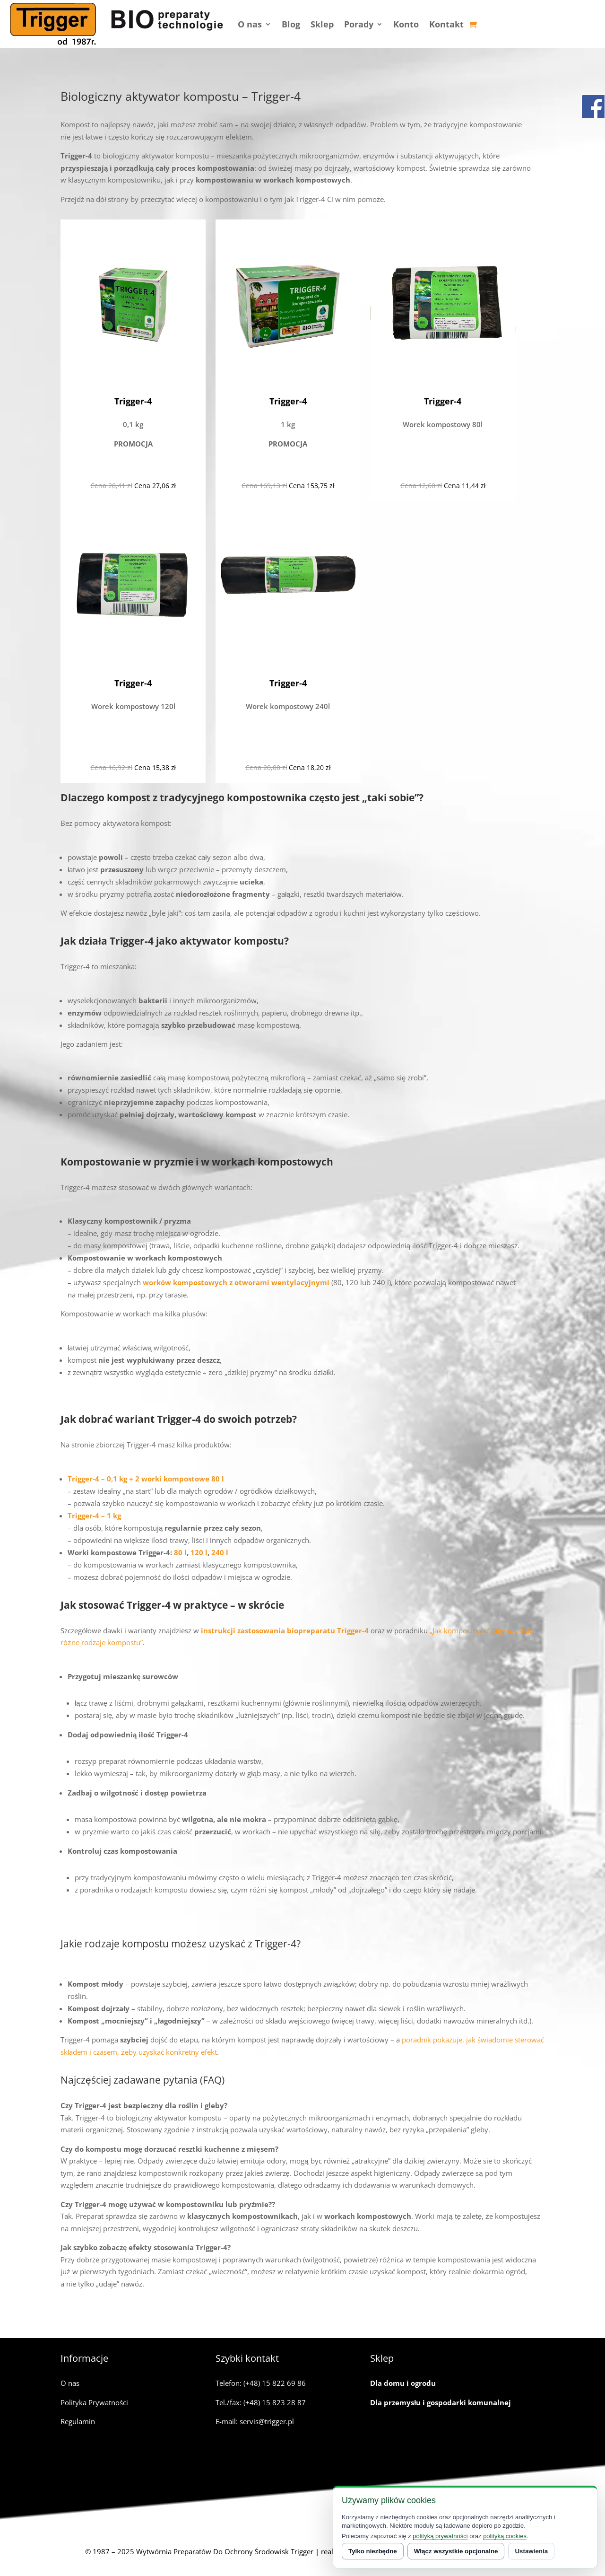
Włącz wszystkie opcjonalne (456, 2551)
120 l (198, 1552)
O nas (250, 24)
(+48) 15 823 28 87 (274, 2402)
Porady (358, 24)
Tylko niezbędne (372, 2551)
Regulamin (77, 2421)
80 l (179, 1552)
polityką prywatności (440, 2536)
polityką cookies (505, 2536)
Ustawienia (531, 2551)
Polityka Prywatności (94, 2402)
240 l (219, 1552)
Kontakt (446, 24)
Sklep (322, 24)
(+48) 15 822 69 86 (274, 2383)
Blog (291, 24)
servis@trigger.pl (267, 2421)
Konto (406, 24)
